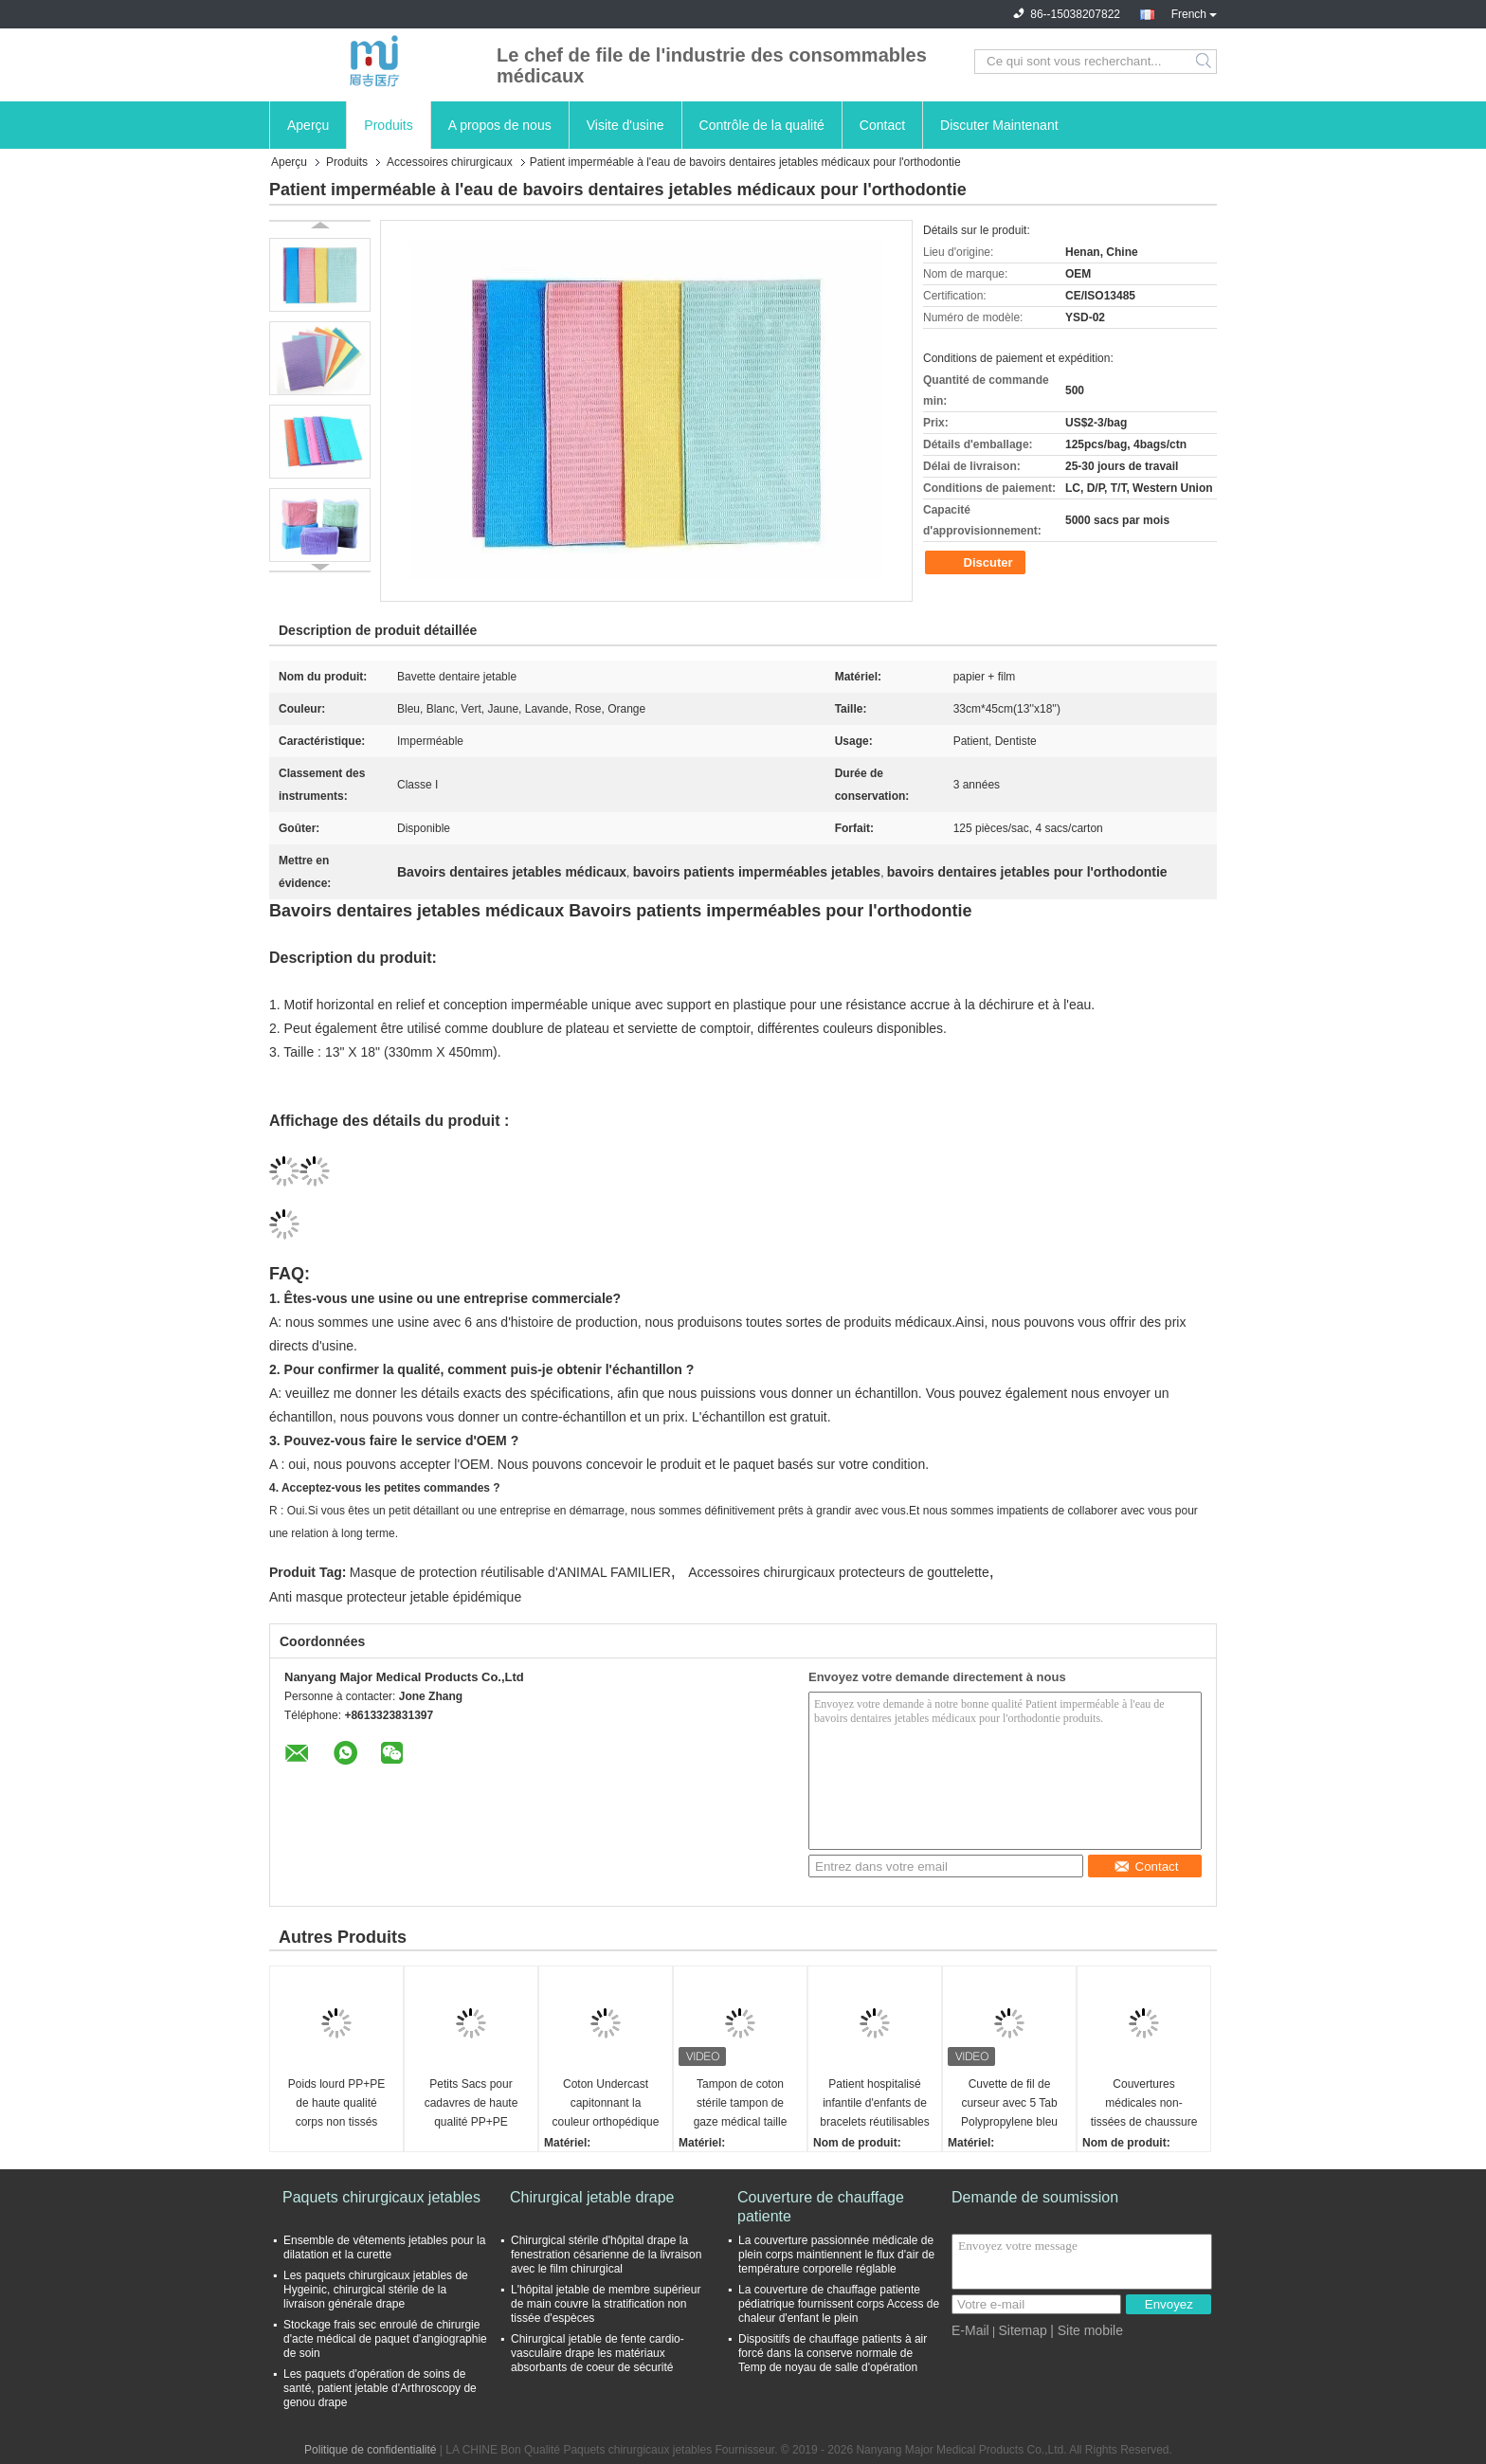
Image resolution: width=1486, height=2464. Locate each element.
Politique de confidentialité (370, 2449)
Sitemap (1022, 2330)
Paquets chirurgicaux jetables (381, 2197)
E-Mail (970, 2330)
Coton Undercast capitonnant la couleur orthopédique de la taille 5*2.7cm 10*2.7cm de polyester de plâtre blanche (606, 2104)
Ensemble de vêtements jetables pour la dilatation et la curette (384, 2247)
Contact (882, 125)
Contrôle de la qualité (762, 125)
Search (1205, 61)
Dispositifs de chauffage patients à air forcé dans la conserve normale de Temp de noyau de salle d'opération (832, 2353)
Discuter (977, 562)
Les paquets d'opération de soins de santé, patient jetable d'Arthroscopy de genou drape (380, 2388)
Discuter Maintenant (999, 125)
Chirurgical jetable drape (592, 2197)
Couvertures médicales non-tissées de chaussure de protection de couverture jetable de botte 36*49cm (1144, 2104)
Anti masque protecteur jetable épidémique (395, 1596)
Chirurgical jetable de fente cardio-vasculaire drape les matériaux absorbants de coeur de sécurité (597, 2353)
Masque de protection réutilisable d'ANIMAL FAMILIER (510, 1572)
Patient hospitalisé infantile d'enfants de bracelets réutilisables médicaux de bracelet (874, 2104)
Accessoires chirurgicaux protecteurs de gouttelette (838, 1572)
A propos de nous (500, 125)
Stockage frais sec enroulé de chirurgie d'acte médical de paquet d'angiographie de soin (385, 2339)
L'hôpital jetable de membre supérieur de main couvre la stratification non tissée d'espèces (605, 2304)
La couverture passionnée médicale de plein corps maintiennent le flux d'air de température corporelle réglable (836, 2254)
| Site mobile (1086, 2330)
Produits (388, 125)
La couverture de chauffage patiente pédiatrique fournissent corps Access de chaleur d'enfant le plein (838, 2304)
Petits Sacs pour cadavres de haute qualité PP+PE (471, 2103)
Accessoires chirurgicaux (450, 162)
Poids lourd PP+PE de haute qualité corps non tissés (336, 2103)
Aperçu (308, 125)
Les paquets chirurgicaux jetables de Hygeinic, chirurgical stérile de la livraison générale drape (375, 2289)
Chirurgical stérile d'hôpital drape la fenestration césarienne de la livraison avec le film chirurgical (606, 2254)
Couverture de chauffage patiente (820, 2206)
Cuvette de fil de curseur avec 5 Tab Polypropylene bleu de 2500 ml (1009, 2104)
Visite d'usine (625, 125)
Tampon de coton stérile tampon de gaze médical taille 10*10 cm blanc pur (739, 2104)
